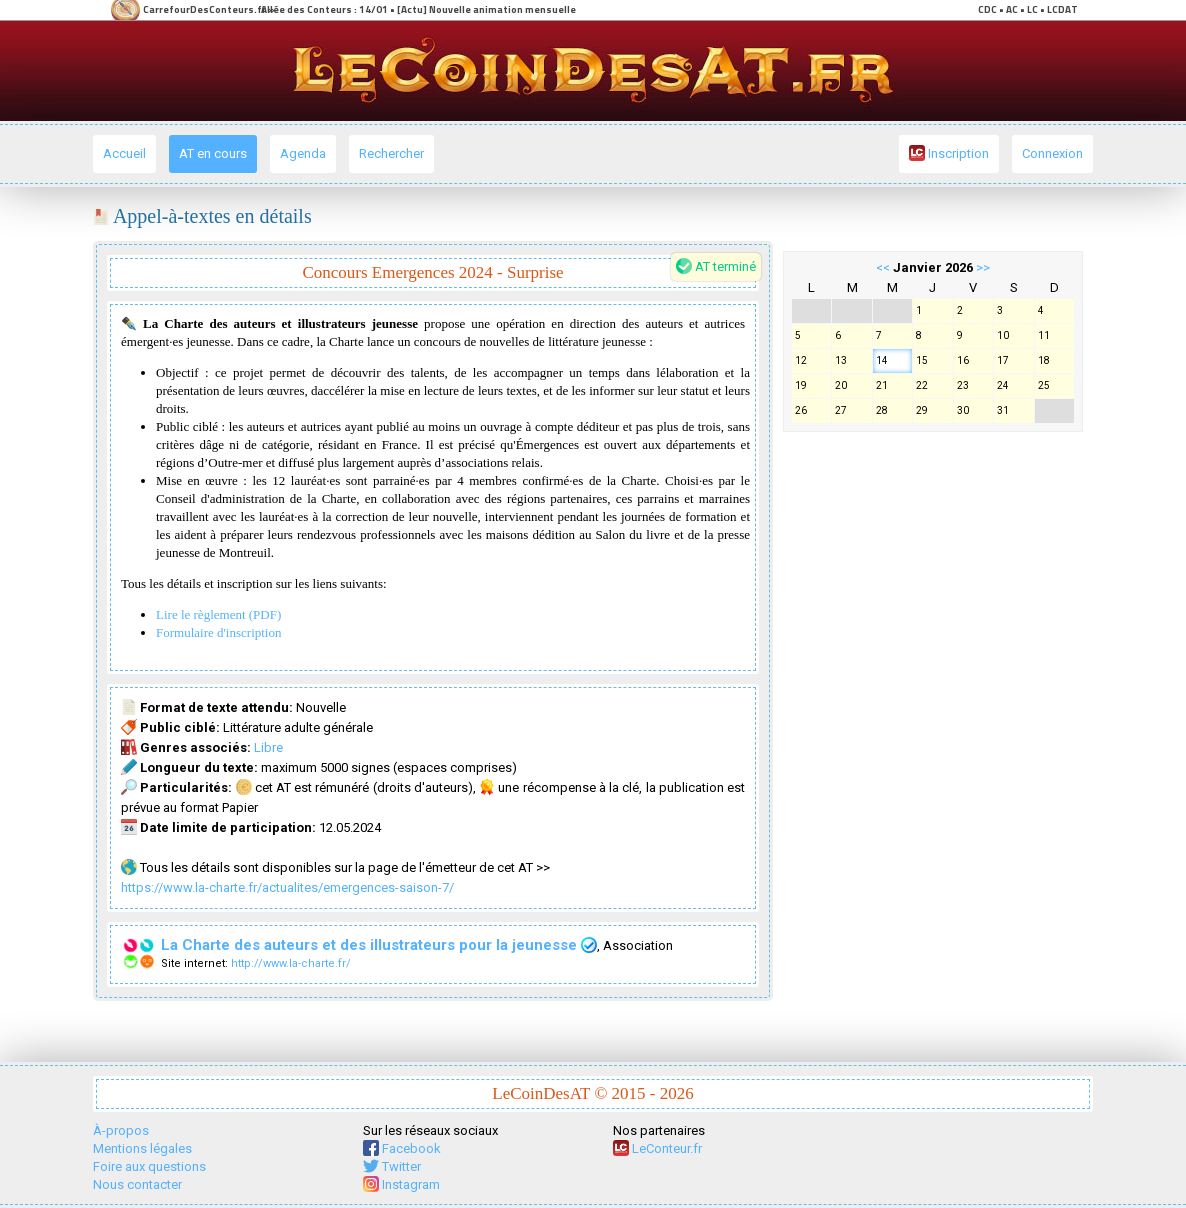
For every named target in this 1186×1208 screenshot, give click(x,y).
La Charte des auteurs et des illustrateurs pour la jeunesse (379, 945)
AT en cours (213, 153)
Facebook (402, 1148)
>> (983, 267)
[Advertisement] (933, 742)
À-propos (121, 1130)
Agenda (303, 153)
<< (883, 267)
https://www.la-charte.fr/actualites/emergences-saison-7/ (287, 887)
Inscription (949, 153)
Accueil (124, 153)
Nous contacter (137, 1184)
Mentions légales (142, 1148)
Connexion (1052, 153)
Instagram (401, 1184)
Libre (268, 747)
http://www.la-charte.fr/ (291, 963)
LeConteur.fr (657, 1148)
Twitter (392, 1166)
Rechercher (391, 153)
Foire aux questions (149, 1166)
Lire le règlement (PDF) (218, 614)
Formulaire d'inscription (218, 632)
